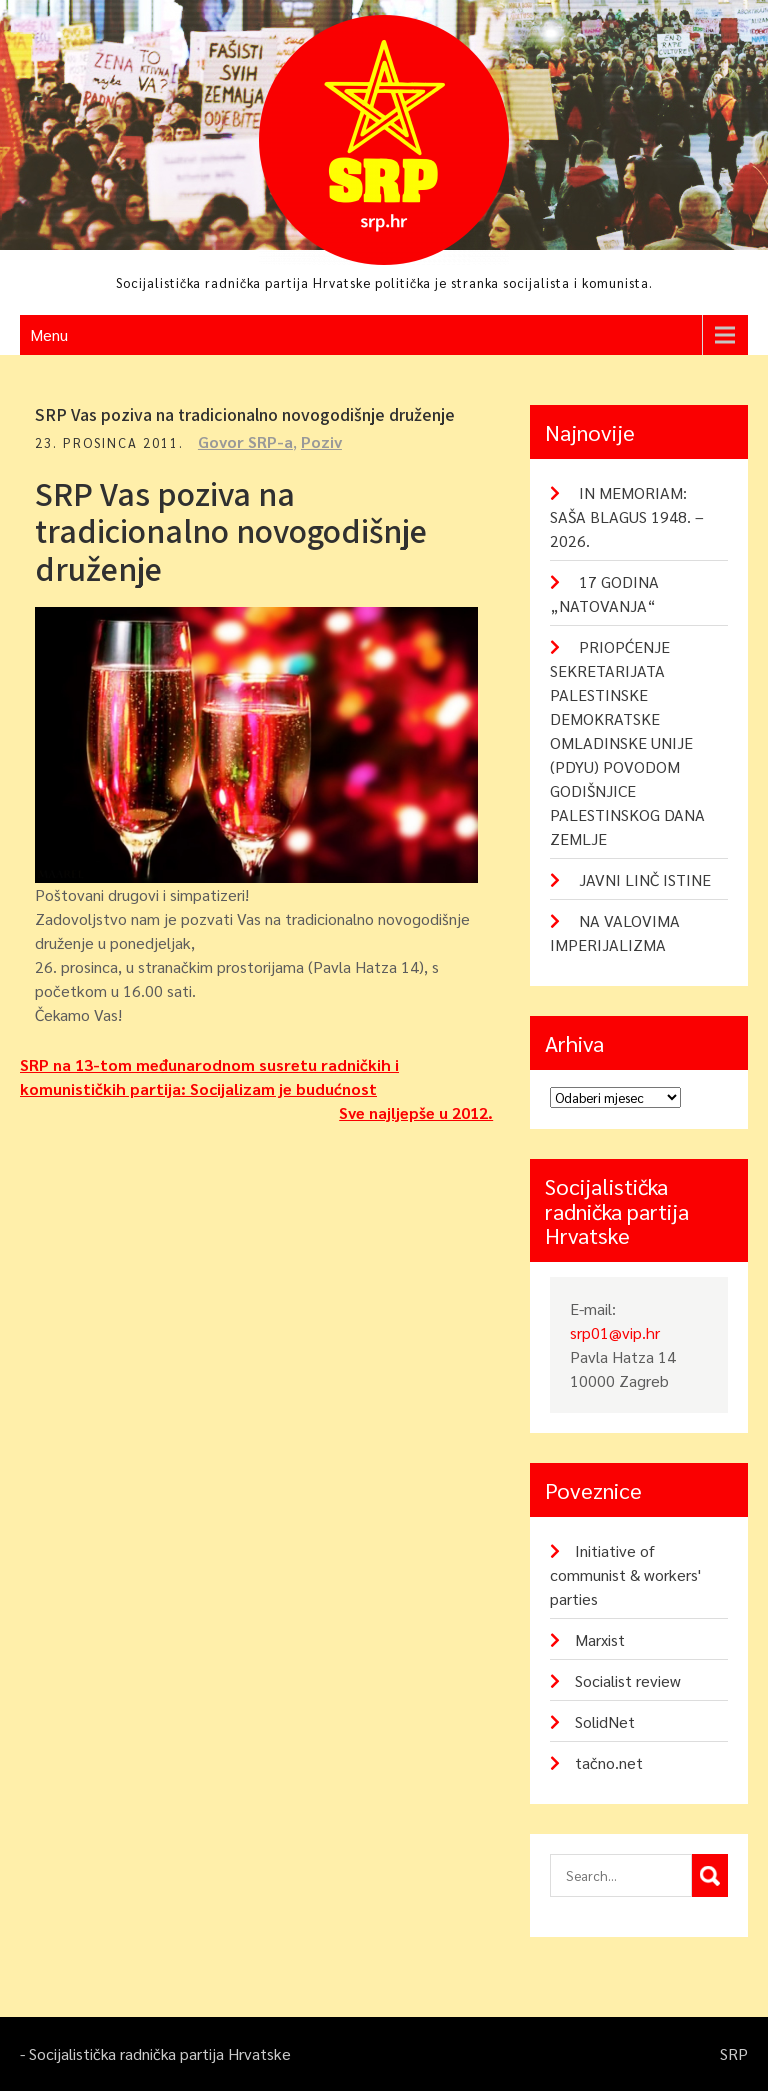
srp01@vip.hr (615, 1332)
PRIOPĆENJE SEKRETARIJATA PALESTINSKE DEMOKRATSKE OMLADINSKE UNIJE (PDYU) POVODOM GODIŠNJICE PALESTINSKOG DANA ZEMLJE (627, 742)
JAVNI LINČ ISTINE (645, 879)
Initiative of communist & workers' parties (625, 1574)
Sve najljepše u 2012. (416, 1112)
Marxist (600, 1639)
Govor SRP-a (245, 441)
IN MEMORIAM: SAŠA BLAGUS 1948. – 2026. (627, 516)
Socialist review (628, 1680)
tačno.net (609, 1762)
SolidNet (605, 1721)
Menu (49, 334)
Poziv (321, 441)
